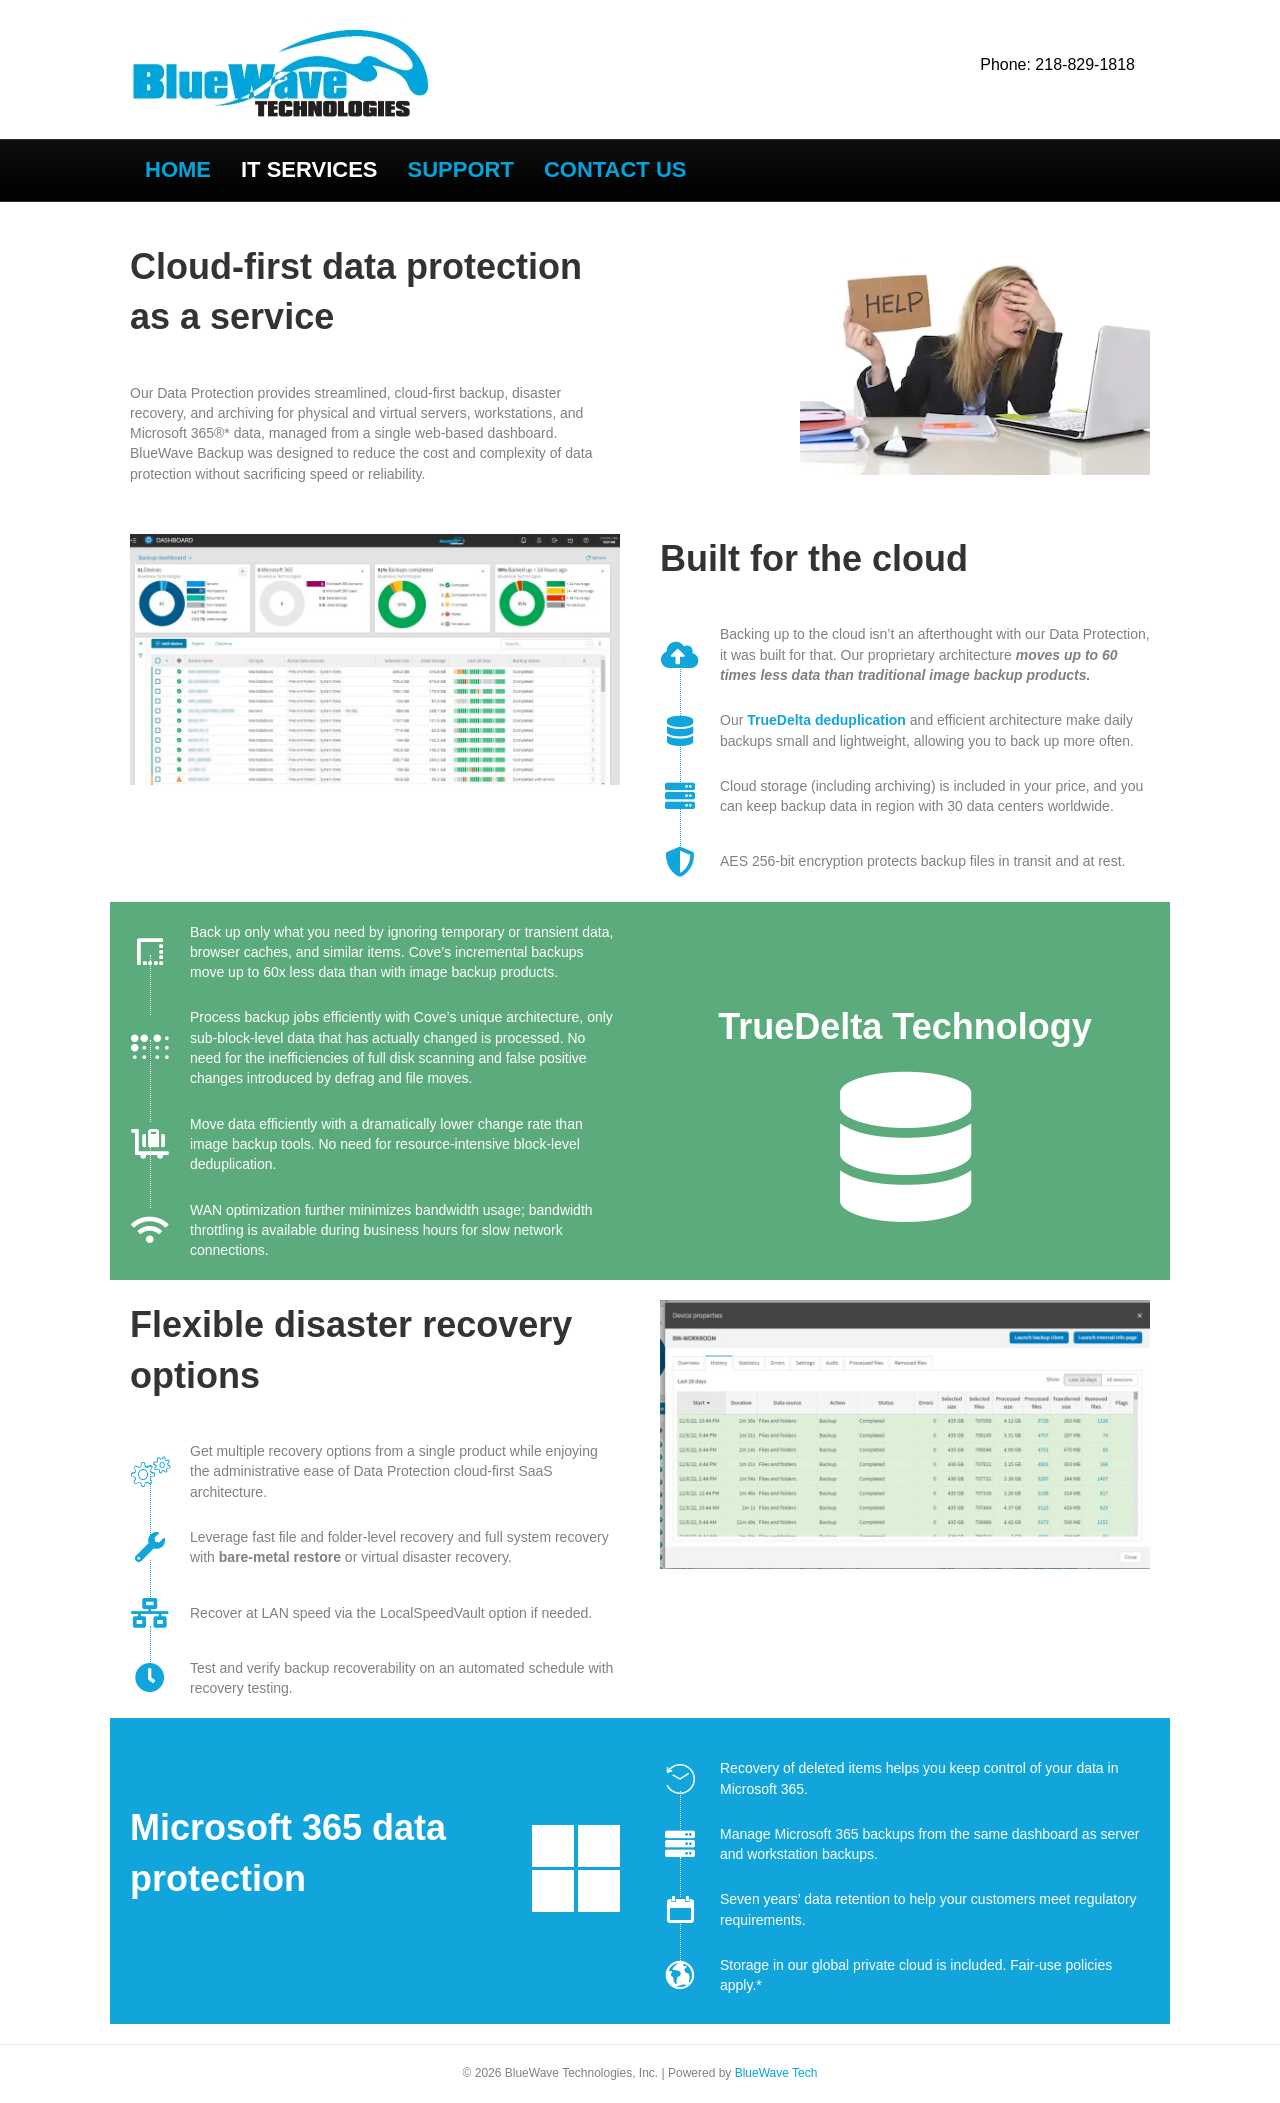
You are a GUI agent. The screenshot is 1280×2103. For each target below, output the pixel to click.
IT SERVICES (309, 169)
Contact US (615, 169)
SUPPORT (461, 169)
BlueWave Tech (776, 2073)
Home (178, 169)
